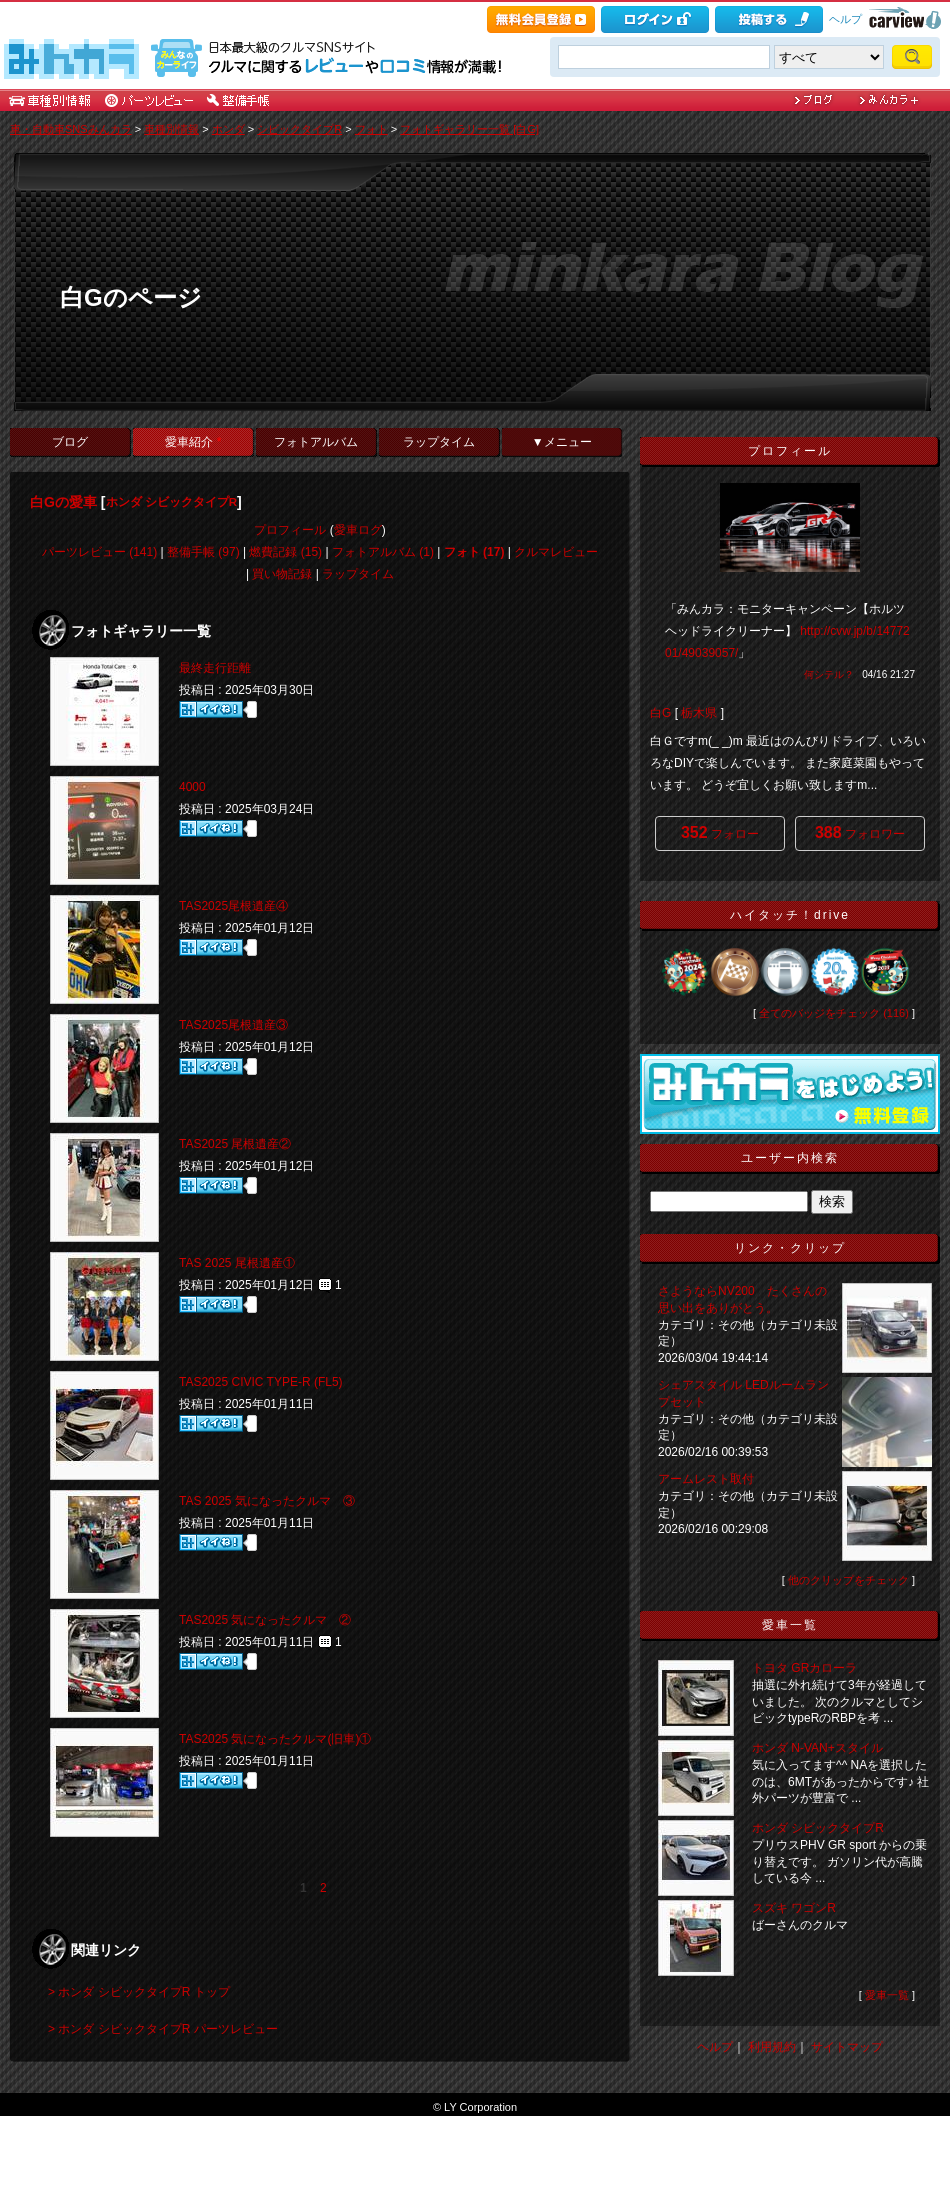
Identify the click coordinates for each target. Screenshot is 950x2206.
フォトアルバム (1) (383, 552)
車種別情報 (171, 129)
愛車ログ (358, 530)
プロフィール (290, 530)
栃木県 (699, 713)
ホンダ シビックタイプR (172, 502)
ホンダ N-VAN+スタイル (817, 1748)
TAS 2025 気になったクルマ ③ (267, 1501)
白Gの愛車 (63, 502)
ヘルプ (845, 19)
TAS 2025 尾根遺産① (237, 1263)
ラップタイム (439, 442)
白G (660, 713)
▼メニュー (562, 442)
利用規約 (772, 2047)
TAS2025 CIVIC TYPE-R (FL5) (261, 1382)
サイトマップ (847, 2047)
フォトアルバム (316, 442)
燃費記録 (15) (285, 552)
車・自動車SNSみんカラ (71, 129)
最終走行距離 (215, 668)
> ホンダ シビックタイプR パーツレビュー (163, 2029)
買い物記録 (282, 574)
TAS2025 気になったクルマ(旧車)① (275, 1739)
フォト (371, 129)
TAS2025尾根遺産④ (233, 906)
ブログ (70, 442)
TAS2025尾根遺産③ (233, 1025)
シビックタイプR (299, 129)
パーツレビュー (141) (99, 552)
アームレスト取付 (706, 1479)
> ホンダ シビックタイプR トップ (139, 1992)
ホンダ (228, 129)
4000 (192, 787)
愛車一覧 (887, 1995)
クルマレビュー (556, 552)
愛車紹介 (193, 442)
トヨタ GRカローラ (804, 1668)
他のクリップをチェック (848, 1580)
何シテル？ (829, 674)
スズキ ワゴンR (794, 1908)
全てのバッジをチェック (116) (834, 1013)
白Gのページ (131, 297)
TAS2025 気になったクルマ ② (265, 1620)
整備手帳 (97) (203, 552)
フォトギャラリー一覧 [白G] (469, 129)
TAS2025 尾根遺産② (235, 1144)
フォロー (720, 832)
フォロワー (860, 832)
